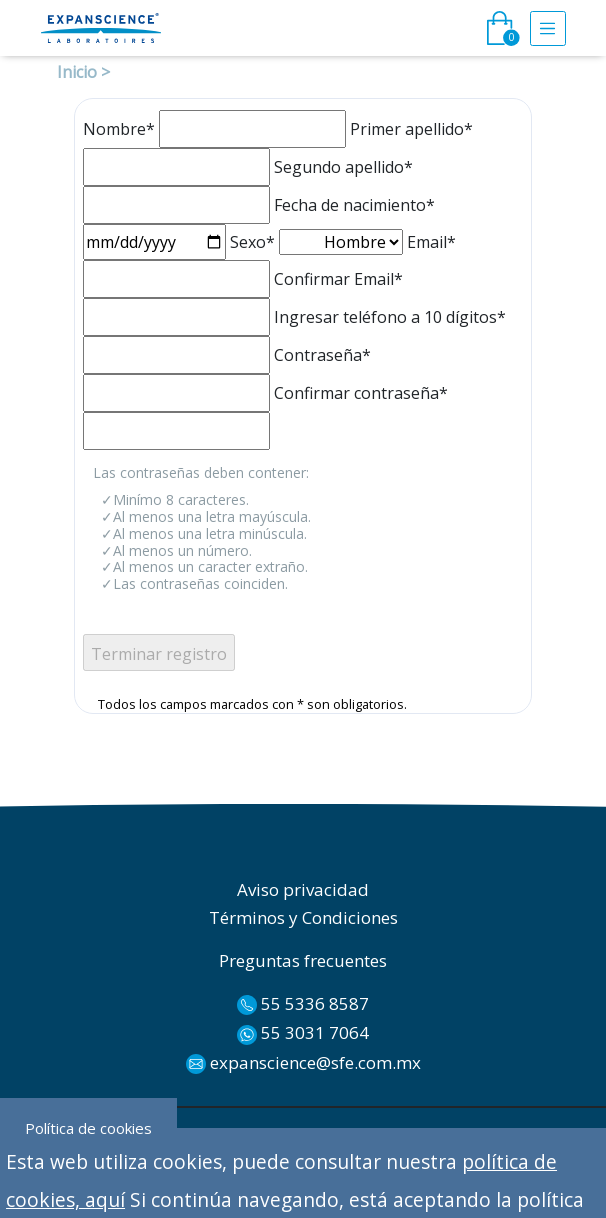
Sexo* (252, 242)
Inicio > (83, 72)
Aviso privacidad (303, 889)
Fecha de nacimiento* (354, 205)
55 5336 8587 (303, 1004)
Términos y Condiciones (303, 917)
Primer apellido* (411, 129)
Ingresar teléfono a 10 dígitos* (390, 317)
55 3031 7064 (303, 1033)
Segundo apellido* (343, 167)
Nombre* (119, 129)
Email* (431, 242)
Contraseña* (322, 355)
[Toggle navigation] (548, 28)
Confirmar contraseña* (361, 393)
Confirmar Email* (338, 279)
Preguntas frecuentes (303, 960)
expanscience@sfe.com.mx (303, 1063)
